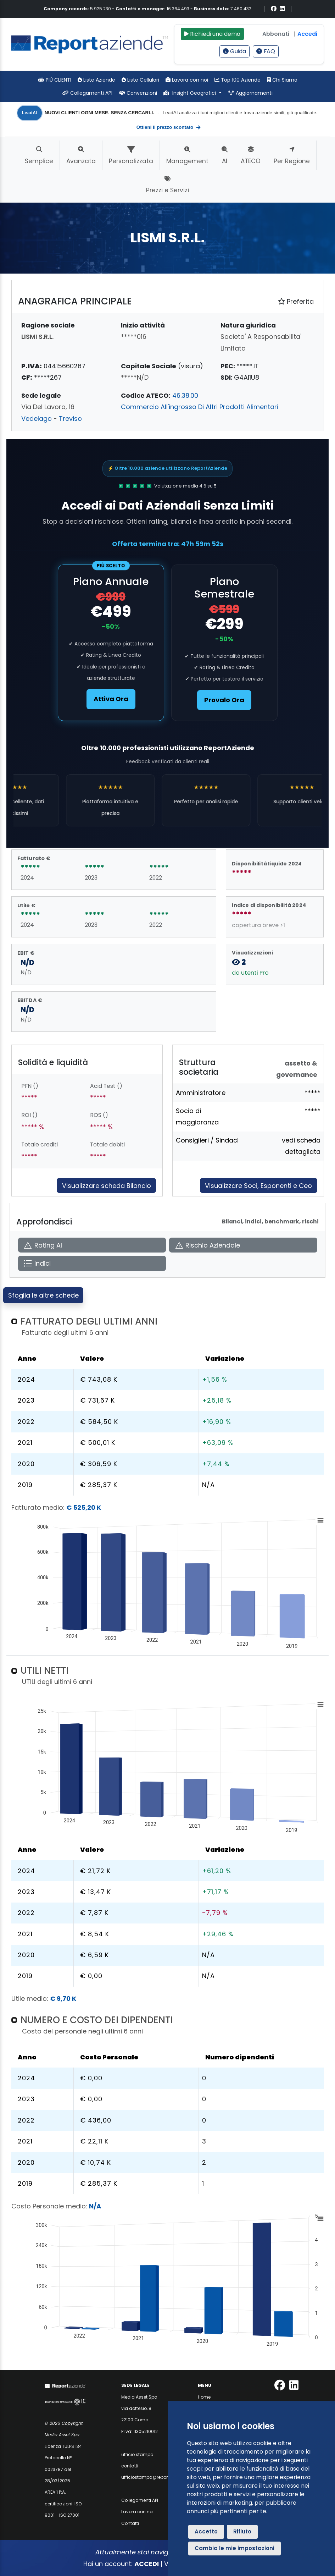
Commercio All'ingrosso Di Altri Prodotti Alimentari (199, 406)
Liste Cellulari (140, 79)
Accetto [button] (206, 2531)
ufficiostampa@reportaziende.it (155, 2477)
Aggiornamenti (250, 93)
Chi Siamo (282, 79)
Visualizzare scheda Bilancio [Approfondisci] (106, 1185)
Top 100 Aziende (237, 79)
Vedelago (36, 418)
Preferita (296, 301)
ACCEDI (146, 2563)
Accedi (307, 34)
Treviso (70, 418)
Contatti (130, 2523)
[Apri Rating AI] (92, 1245)
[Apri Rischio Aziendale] (243, 1245)
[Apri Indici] (92, 1263)
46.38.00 (185, 395)
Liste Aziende (96, 79)
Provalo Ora (224, 699)
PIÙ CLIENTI (54, 79)
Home (204, 2397)
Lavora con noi (187, 79)
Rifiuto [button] (242, 2531)
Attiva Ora (111, 698)
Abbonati (275, 34)
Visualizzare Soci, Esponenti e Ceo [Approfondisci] (258, 1185)
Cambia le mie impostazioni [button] (234, 2548)
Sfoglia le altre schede (43, 1295)
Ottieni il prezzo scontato (168, 127)
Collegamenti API (87, 93)
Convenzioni (138, 93)
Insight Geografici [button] (190, 93)
